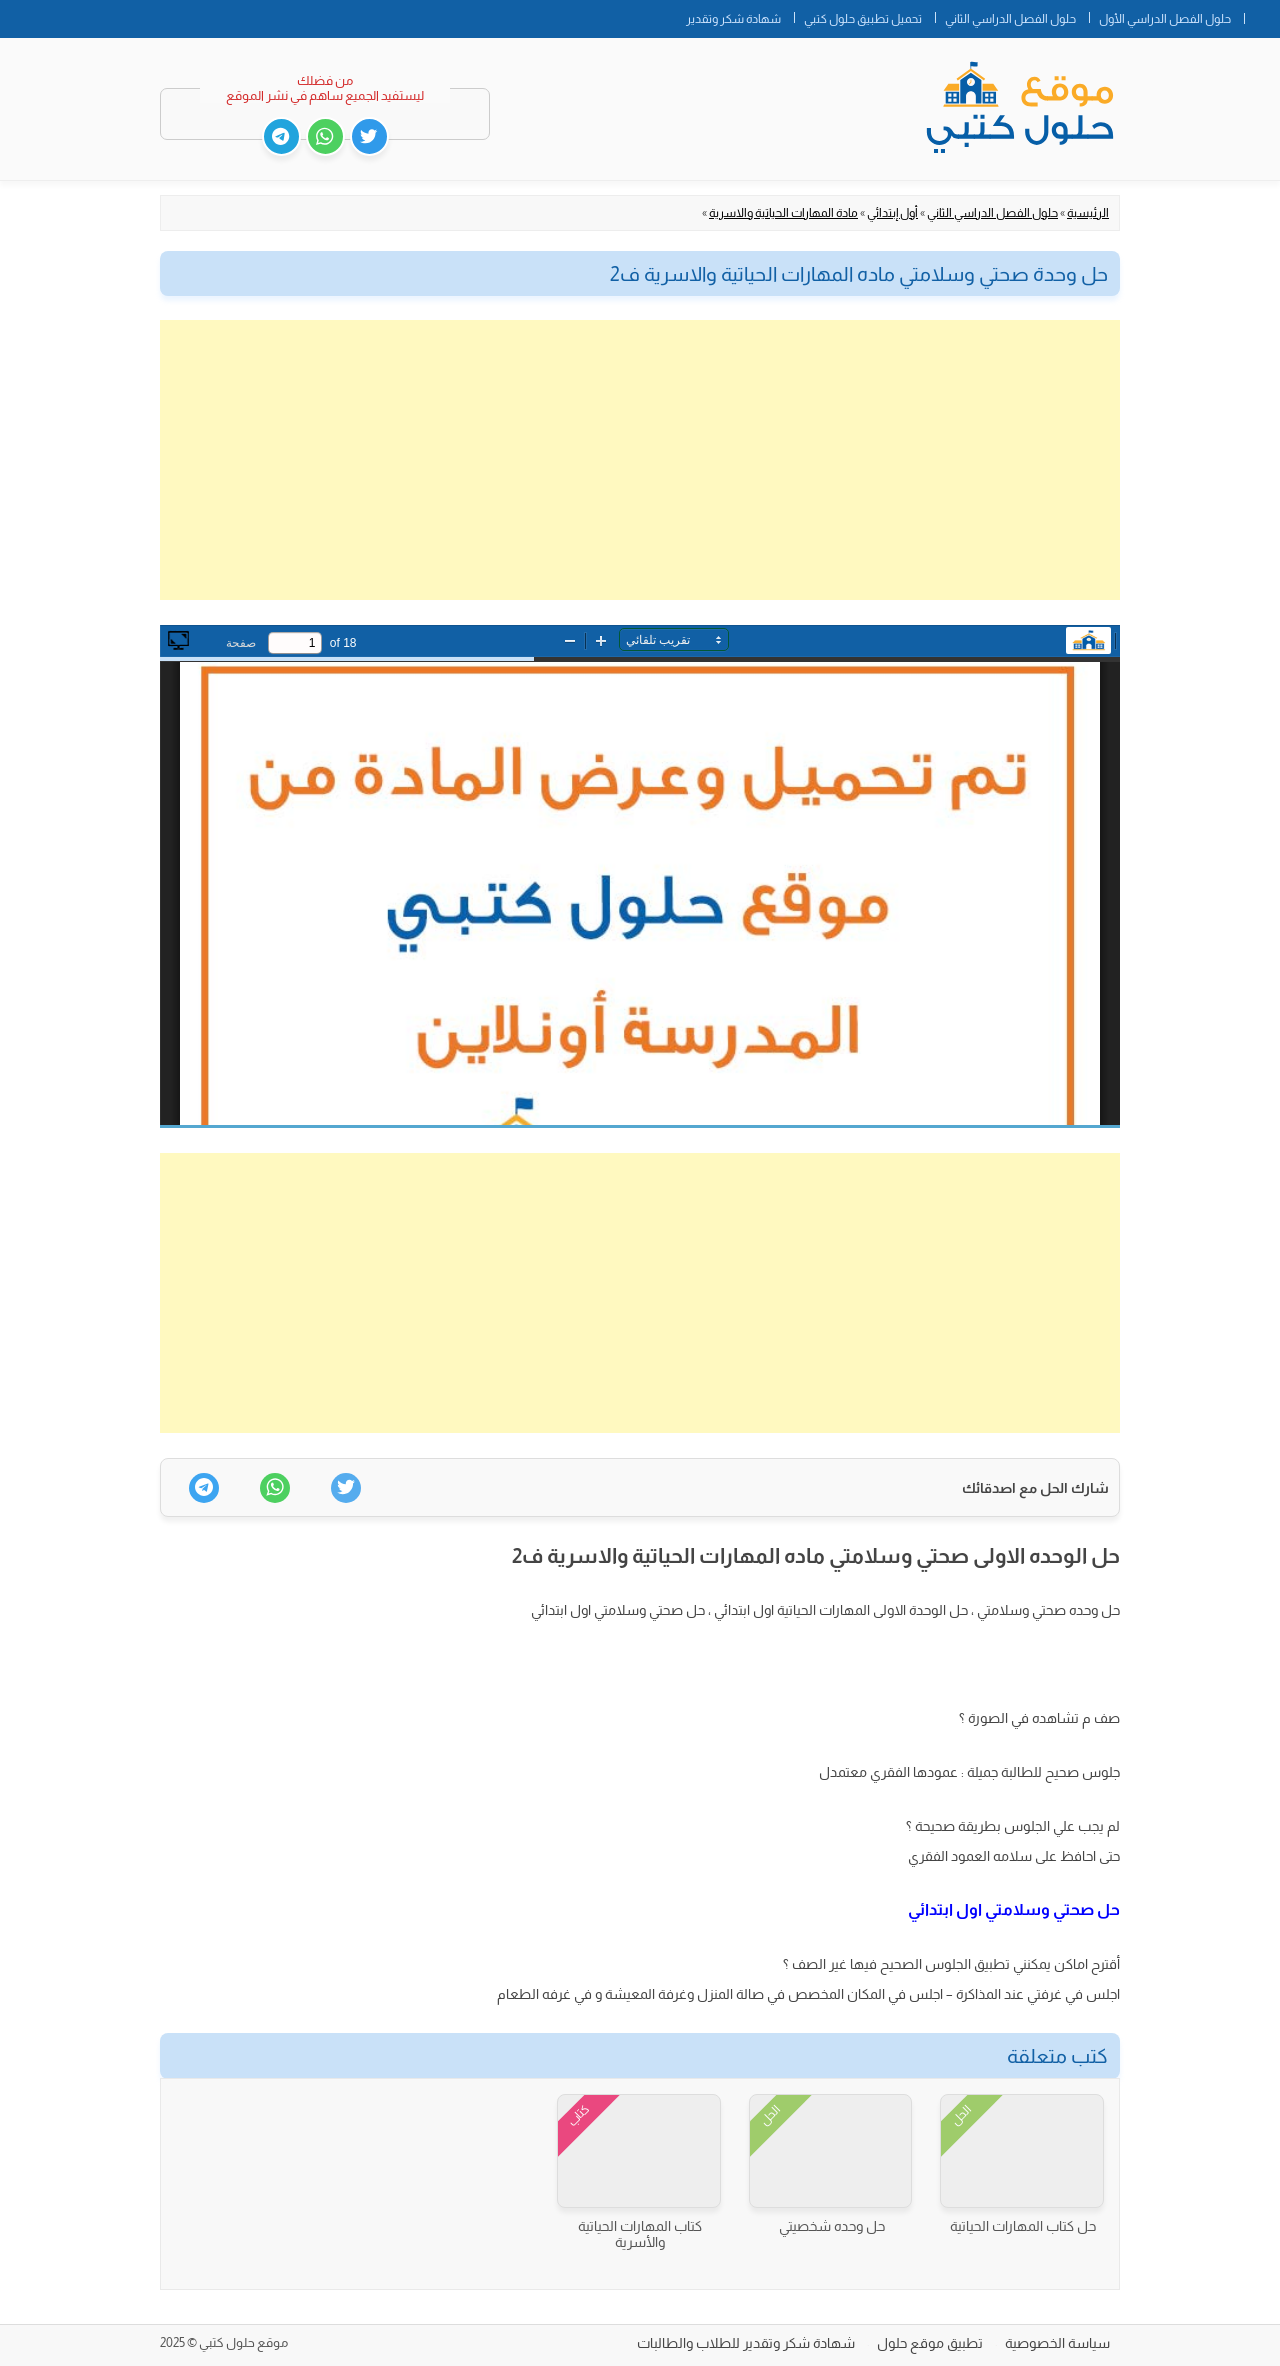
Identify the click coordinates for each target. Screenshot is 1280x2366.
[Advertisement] (640, 460)
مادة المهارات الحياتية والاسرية (783, 213)
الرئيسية (1088, 213)
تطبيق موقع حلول (930, 2343)
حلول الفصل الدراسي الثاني (1010, 19)
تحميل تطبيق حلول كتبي (863, 19)
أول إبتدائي (892, 213)
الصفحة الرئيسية (1262, 15)
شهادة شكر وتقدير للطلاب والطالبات (746, 2343)
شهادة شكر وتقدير (733, 19)
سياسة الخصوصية (1057, 2343)
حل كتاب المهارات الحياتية (1023, 2226)
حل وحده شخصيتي (832, 2226)
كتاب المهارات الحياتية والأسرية (640, 2234)
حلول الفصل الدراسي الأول (1165, 19)
